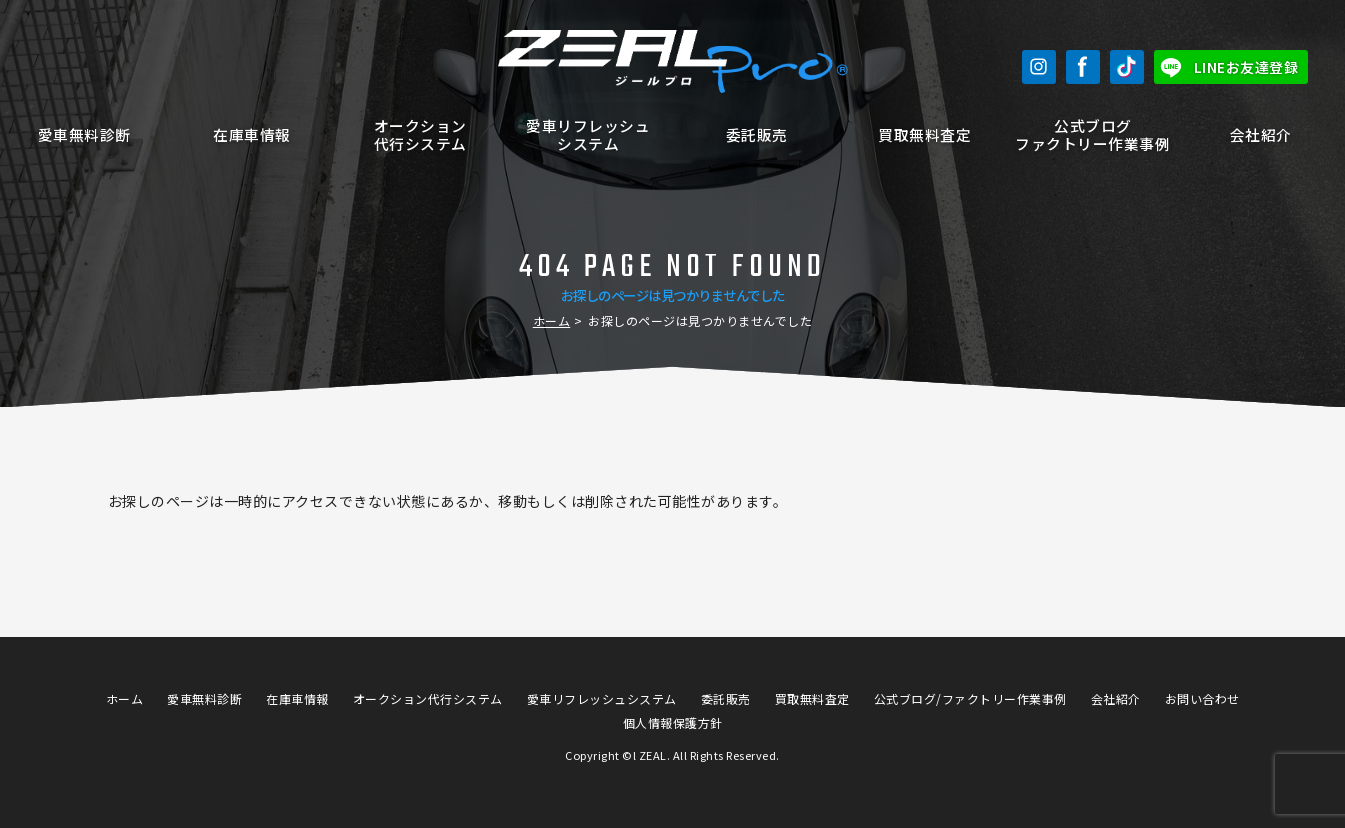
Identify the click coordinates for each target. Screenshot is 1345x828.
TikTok (1127, 67)
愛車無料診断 (84, 134)
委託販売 (757, 134)
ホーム (552, 320)
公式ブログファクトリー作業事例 (1092, 134)
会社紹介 (1261, 134)
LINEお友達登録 (1246, 67)
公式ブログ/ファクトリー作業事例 (970, 698)
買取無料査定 (924, 134)
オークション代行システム (420, 134)
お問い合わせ (1202, 698)
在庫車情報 (252, 134)
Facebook (1083, 67)
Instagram (1039, 67)
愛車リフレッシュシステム (588, 134)
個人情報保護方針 (673, 722)
